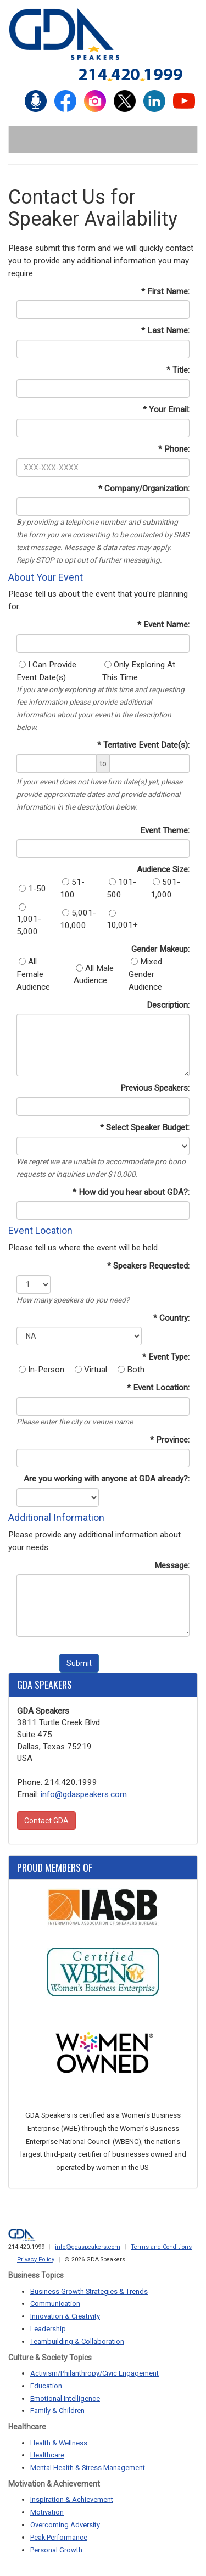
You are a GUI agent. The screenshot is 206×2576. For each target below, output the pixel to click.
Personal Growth (56, 2550)
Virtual (91, 1369)
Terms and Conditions (161, 2247)
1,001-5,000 (28, 919)
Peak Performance (58, 2537)
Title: (181, 370)
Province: (173, 1440)
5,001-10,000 (78, 919)
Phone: (177, 449)
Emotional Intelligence (65, 2398)
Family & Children (57, 2410)
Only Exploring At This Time (138, 671)
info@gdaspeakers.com (84, 1794)
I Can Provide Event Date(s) (46, 671)
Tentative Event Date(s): (146, 745)
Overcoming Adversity (65, 2525)
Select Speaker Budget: (148, 1127)
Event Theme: (165, 830)
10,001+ (122, 920)
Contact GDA (46, 1820)
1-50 (32, 889)
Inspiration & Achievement (71, 2499)
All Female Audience (33, 974)
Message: (172, 1565)
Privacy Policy (35, 2259)
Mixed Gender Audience (145, 974)
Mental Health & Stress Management (87, 2467)
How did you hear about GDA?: (134, 1192)
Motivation (47, 2512)
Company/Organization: (147, 488)
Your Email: (169, 409)
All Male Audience (94, 974)
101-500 (121, 888)
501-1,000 (165, 888)
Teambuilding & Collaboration (77, 2341)
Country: (174, 1318)
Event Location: (161, 1388)
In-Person (41, 1369)
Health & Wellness (58, 2443)
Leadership (48, 2329)
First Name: (168, 291)
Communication (55, 2303)
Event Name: (166, 625)
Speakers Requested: (151, 1266)
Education (46, 2386)
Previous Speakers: (155, 1088)
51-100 (72, 888)
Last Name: (168, 330)
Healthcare (47, 2455)
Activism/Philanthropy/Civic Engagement (94, 2373)
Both (131, 1369)
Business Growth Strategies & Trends (89, 2291)
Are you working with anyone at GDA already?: (107, 1479)
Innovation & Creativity (65, 2316)
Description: (168, 1005)
